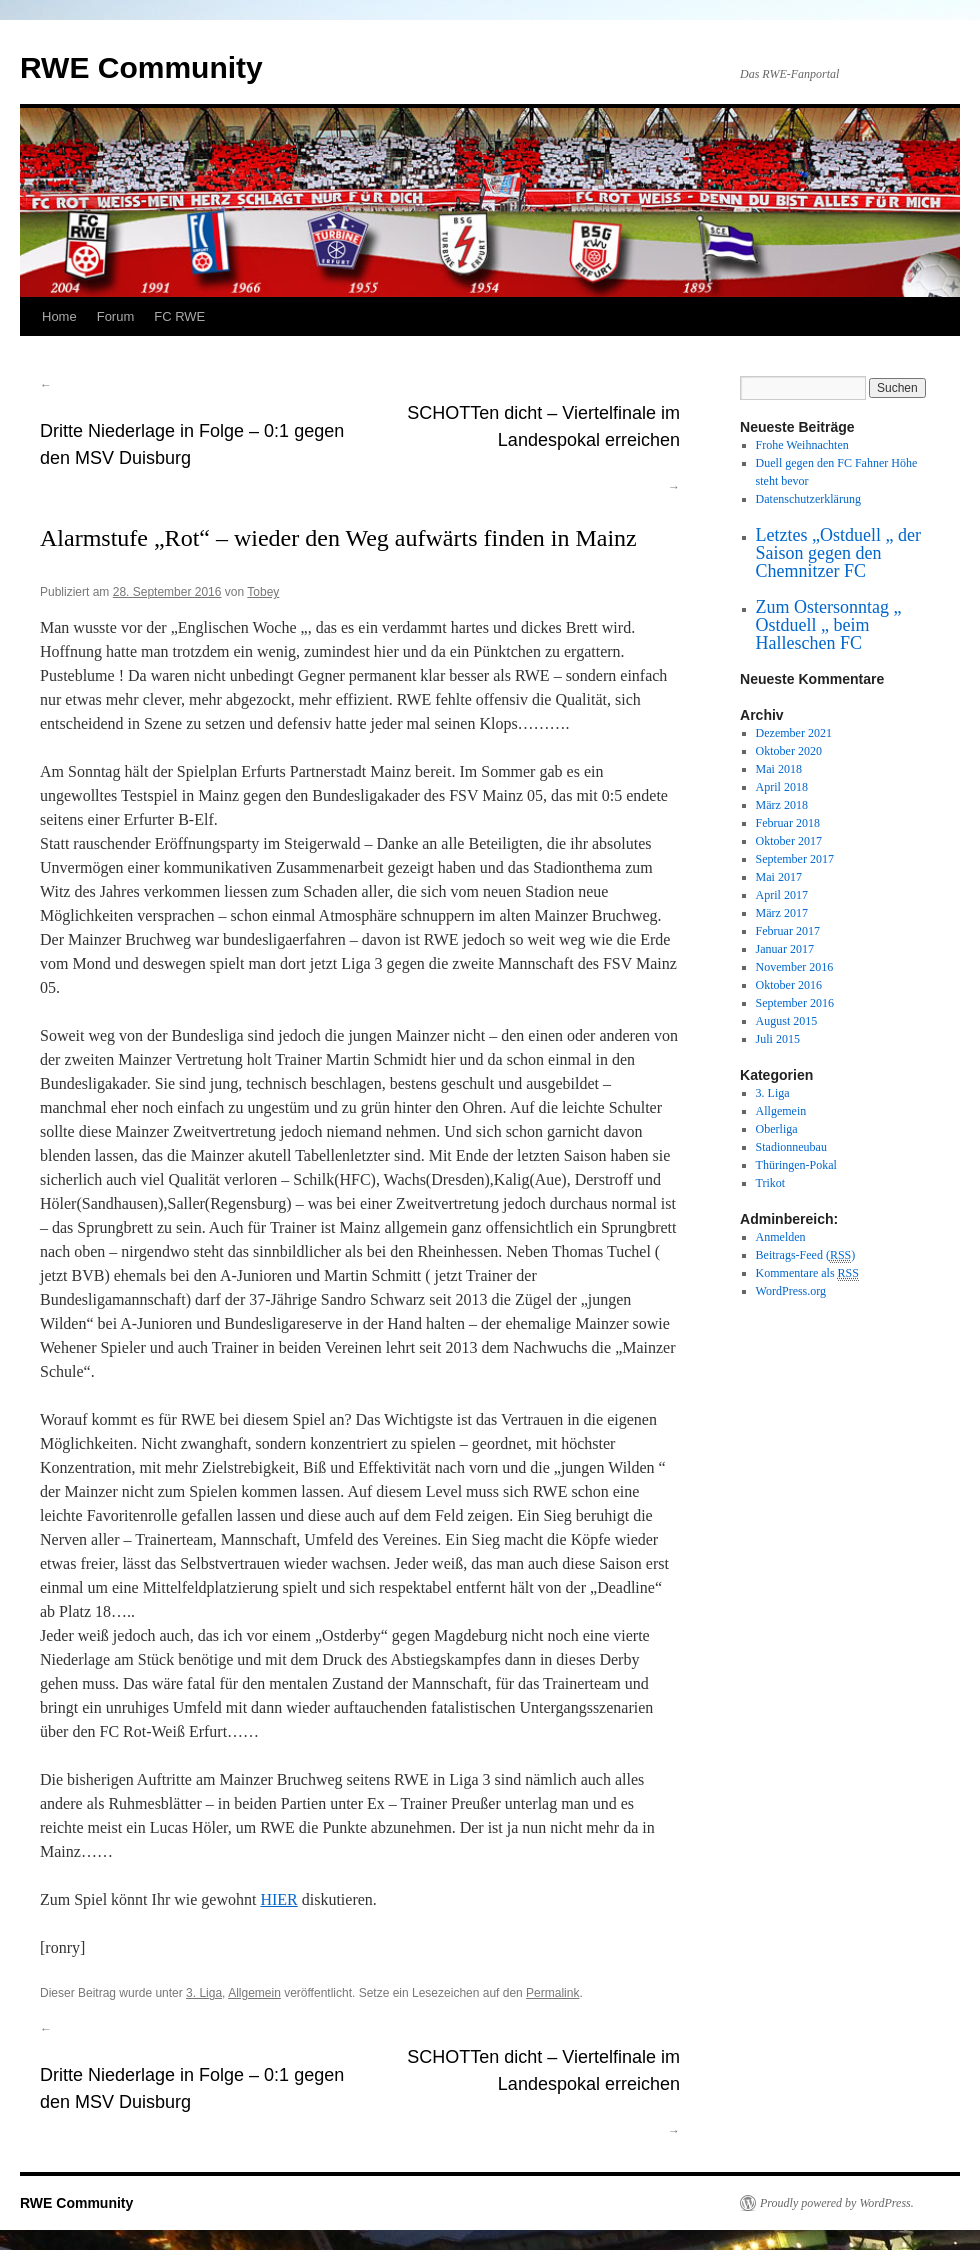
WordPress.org (791, 1291)
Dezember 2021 (794, 733)
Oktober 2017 (789, 841)
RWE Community (141, 67)
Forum (116, 316)
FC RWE (179, 316)
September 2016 (795, 1003)
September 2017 (795, 859)
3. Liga (204, 1993)
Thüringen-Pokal (796, 1165)
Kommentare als (807, 1273)
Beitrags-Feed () (806, 1255)
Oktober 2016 (789, 985)
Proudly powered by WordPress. (837, 2203)
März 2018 (782, 805)
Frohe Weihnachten (802, 445)
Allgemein (254, 1993)
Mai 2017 (779, 877)
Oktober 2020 (789, 751)
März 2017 (782, 913)
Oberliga (777, 1129)
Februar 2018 (788, 823)
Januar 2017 (785, 949)
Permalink (552, 1993)
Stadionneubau (791, 1147)
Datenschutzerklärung (808, 499)
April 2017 (782, 895)
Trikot (771, 1183)
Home (59, 316)
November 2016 (795, 967)
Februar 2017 (788, 931)
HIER (278, 1899)
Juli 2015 (778, 1039)
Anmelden (781, 1237)
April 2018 (782, 787)
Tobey (263, 592)
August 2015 (787, 1021)
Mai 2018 (779, 769)
